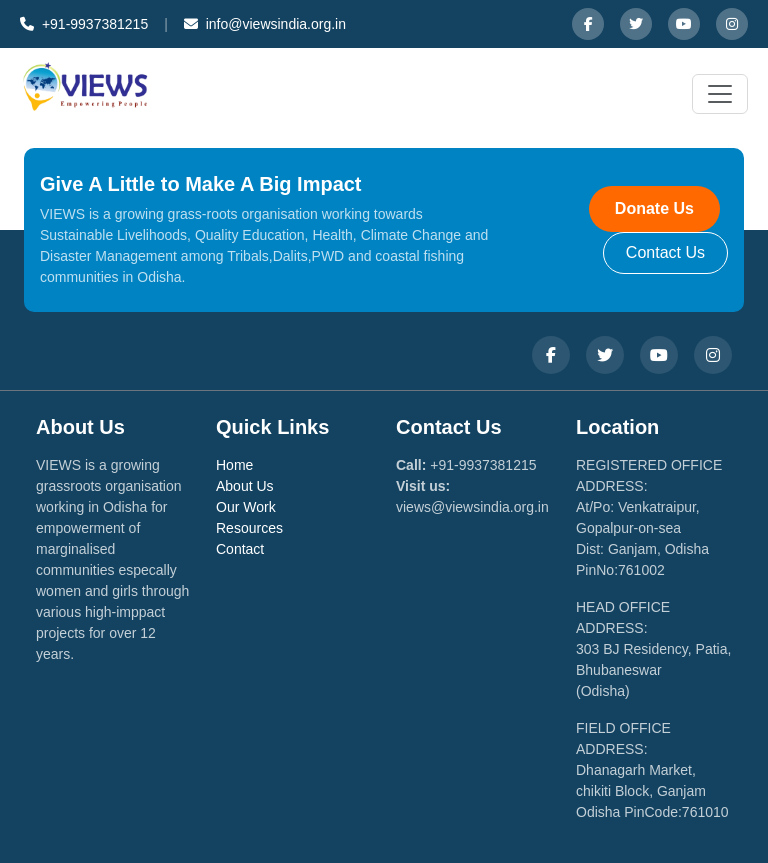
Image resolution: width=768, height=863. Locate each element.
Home (234, 465)
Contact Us (665, 252)
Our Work (246, 507)
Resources (249, 528)
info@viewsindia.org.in (265, 24)
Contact (240, 549)
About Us (245, 486)
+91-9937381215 (84, 24)
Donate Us (654, 208)
